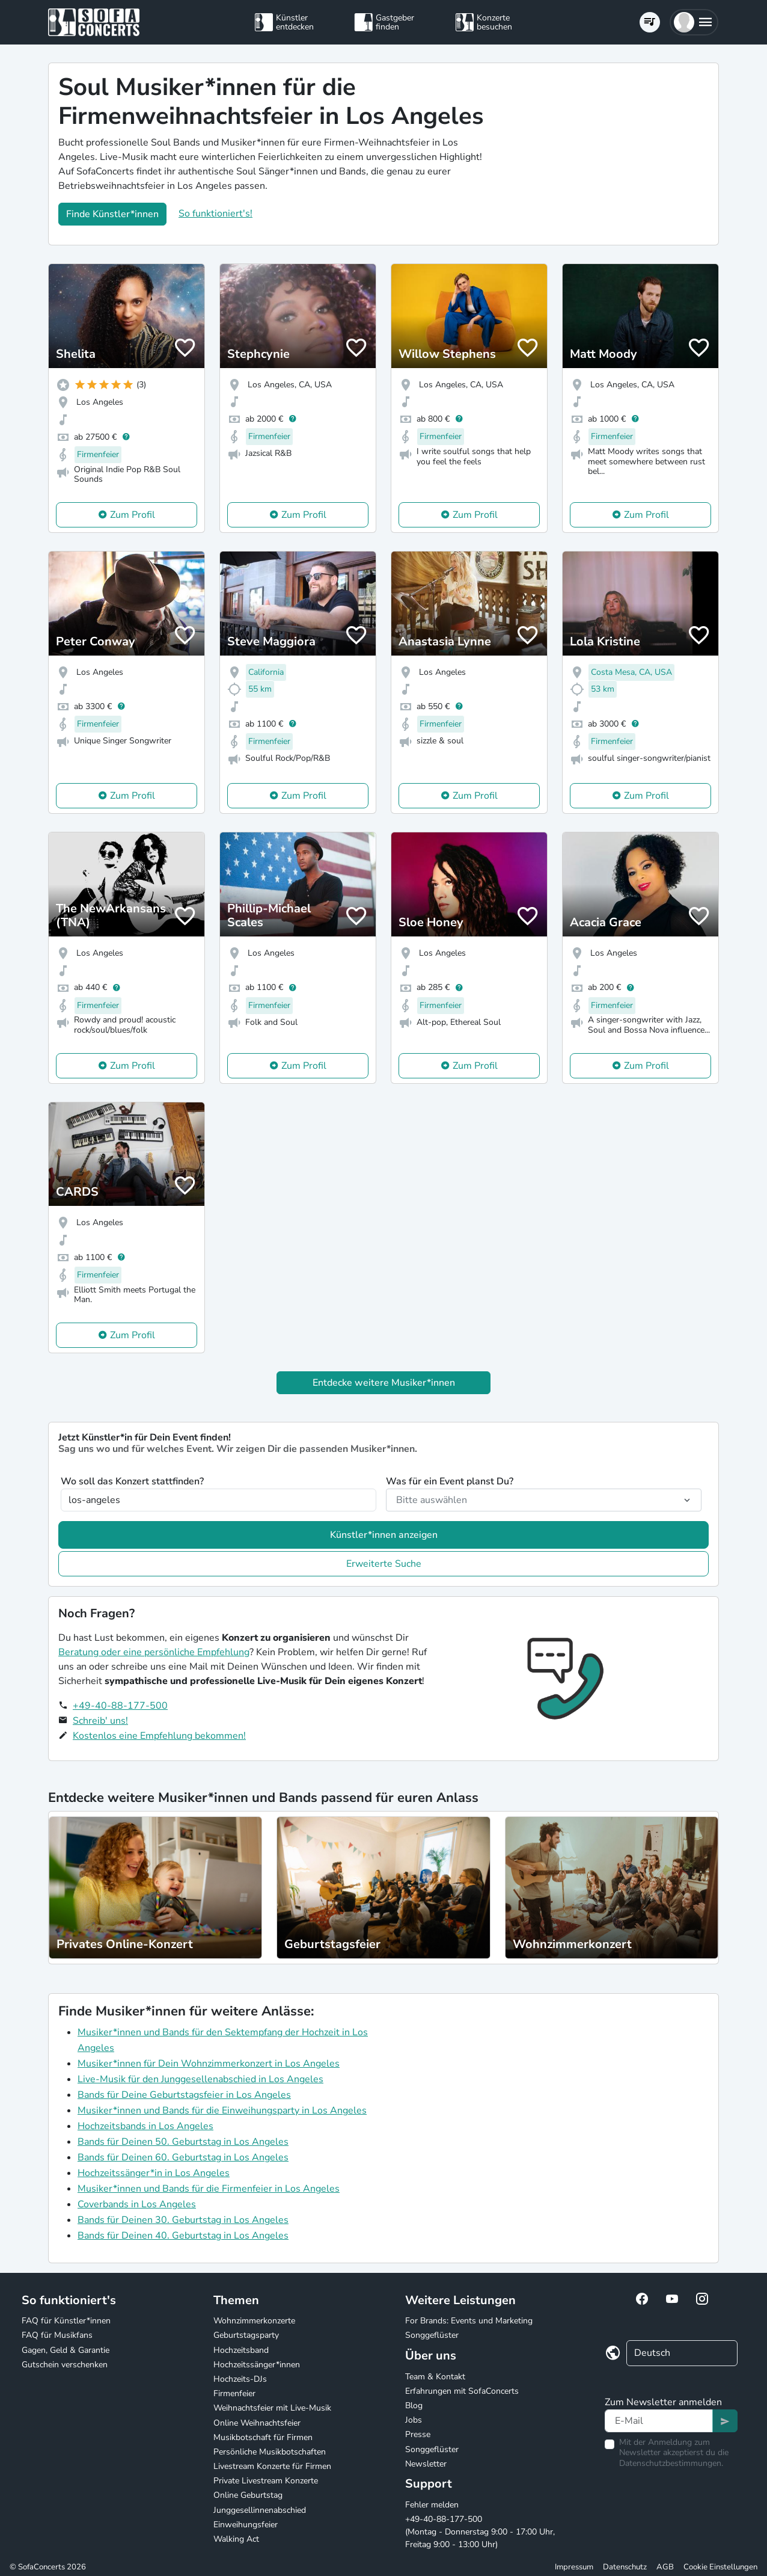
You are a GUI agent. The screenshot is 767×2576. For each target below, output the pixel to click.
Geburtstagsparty (246, 2335)
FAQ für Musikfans (57, 2335)
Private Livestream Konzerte (265, 2480)
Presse (417, 2434)
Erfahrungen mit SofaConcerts (462, 2391)
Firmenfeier (234, 2393)
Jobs (413, 2420)
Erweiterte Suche (383, 1563)
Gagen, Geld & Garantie (65, 2350)
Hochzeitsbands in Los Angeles (145, 2126)
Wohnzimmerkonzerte (254, 2320)
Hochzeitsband (241, 2350)
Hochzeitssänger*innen (256, 2364)
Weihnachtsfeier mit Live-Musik (272, 2408)
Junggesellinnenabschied (259, 2510)
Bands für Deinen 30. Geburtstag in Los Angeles (183, 2220)
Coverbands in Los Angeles (137, 2204)
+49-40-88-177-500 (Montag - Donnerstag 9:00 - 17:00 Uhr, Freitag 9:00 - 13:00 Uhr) (480, 2531)
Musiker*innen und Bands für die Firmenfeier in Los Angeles (209, 2188)
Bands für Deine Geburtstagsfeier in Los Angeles (184, 2094)
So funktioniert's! (215, 213)
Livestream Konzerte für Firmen (272, 2466)
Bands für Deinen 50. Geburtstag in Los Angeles (183, 2141)
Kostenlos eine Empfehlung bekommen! (159, 1735)
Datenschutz (625, 2567)
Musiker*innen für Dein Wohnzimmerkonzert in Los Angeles (209, 2063)
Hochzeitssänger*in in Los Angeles (154, 2173)
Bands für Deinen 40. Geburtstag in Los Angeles (183, 2235)
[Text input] (659, 2420)
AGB (665, 2567)
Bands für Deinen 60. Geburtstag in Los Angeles (183, 2157)
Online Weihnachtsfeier (257, 2423)
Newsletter (426, 2464)
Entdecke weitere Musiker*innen (384, 1382)
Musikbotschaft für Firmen (263, 2437)
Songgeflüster (432, 2335)
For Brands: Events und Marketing (469, 2320)
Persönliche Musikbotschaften (269, 2452)
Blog (414, 2405)
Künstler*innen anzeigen (384, 1535)
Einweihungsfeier (245, 2524)
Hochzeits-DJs (240, 2379)
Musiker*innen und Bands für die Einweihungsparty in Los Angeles (222, 2110)
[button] (694, 22)
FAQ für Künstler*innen (66, 2320)
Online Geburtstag (248, 2495)
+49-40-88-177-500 (120, 1705)
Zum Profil (132, 514)
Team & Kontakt (435, 2376)
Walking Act (236, 2539)
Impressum (574, 2567)
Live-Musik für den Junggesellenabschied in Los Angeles (200, 2079)
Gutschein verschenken (65, 2364)
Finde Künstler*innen (112, 214)
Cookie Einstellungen (720, 2567)
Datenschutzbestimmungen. (671, 2463)
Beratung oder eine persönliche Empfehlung (153, 1652)
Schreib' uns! (100, 1720)
